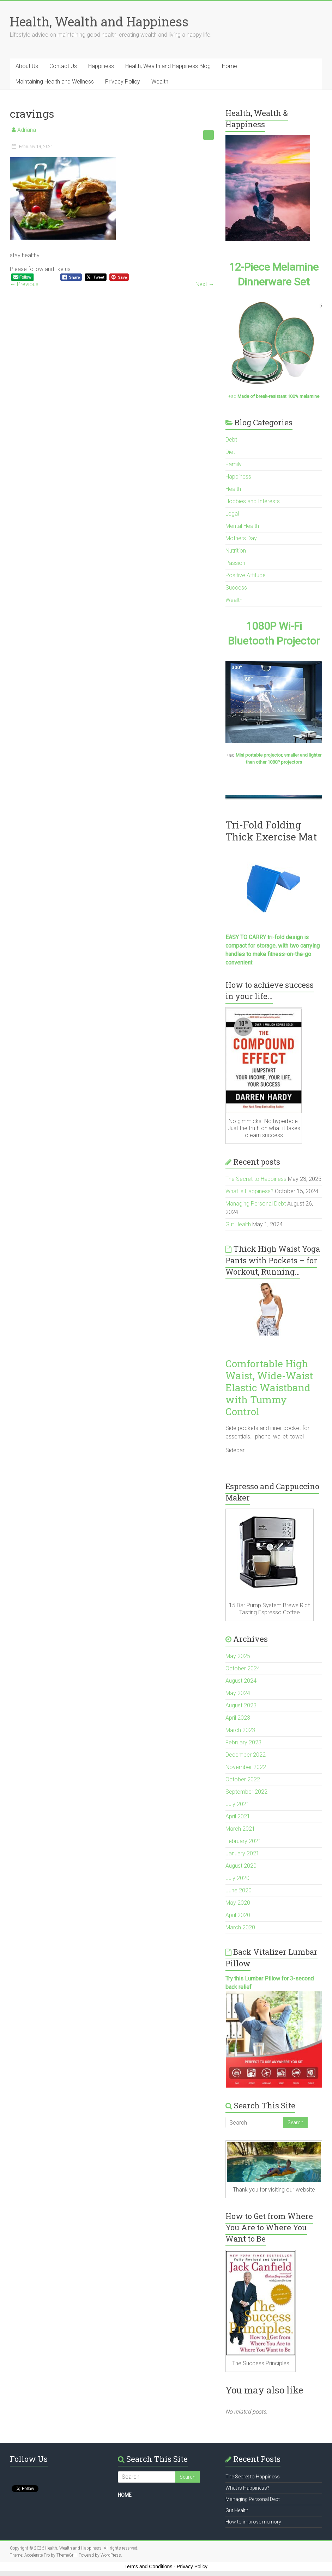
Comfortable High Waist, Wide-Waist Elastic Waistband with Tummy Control (269, 1387)
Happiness (101, 66)
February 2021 (243, 1841)
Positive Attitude (245, 575)
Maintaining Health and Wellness (55, 81)
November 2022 (245, 1767)
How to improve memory (253, 2522)
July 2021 (237, 1804)
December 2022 (245, 1754)
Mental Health (242, 526)
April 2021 (237, 1816)
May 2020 (237, 1902)
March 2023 (240, 1730)
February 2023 (243, 1742)
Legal (232, 513)
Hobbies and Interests (252, 501)
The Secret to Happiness (255, 1179)
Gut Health (238, 1224)
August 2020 (240, 1865)
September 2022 (246, 1791)
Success (236, 587)
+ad (273, 396)
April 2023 (237, 1717)
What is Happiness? (249, 1191)
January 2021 (242, 1853)
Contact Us (63, 66)
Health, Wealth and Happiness (99, 21)
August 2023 (240, 1705)
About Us (27, 66)
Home (229, 66)
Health (233, 489)
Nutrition (235, 550)
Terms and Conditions (148, 2566)
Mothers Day (241, 538)
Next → (204, 284)
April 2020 (237, 1915)
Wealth (159, 81)
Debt (231, 439)
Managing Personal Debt (255, 1203)
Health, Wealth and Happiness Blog (168, 66)
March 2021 (240, 1828)
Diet (230, 452)
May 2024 (237, 1693)
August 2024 (240, 1680)
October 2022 (242, 1779)
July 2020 (237, 1878)
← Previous (24, 284)
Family (233, 464)
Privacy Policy (122, 81)
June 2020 (238, 1890)
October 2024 (242, 1668)
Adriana (26, 130)
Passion (235, 563)
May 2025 (237, 1656)
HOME (125, 2495)
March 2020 (240, 1927)
